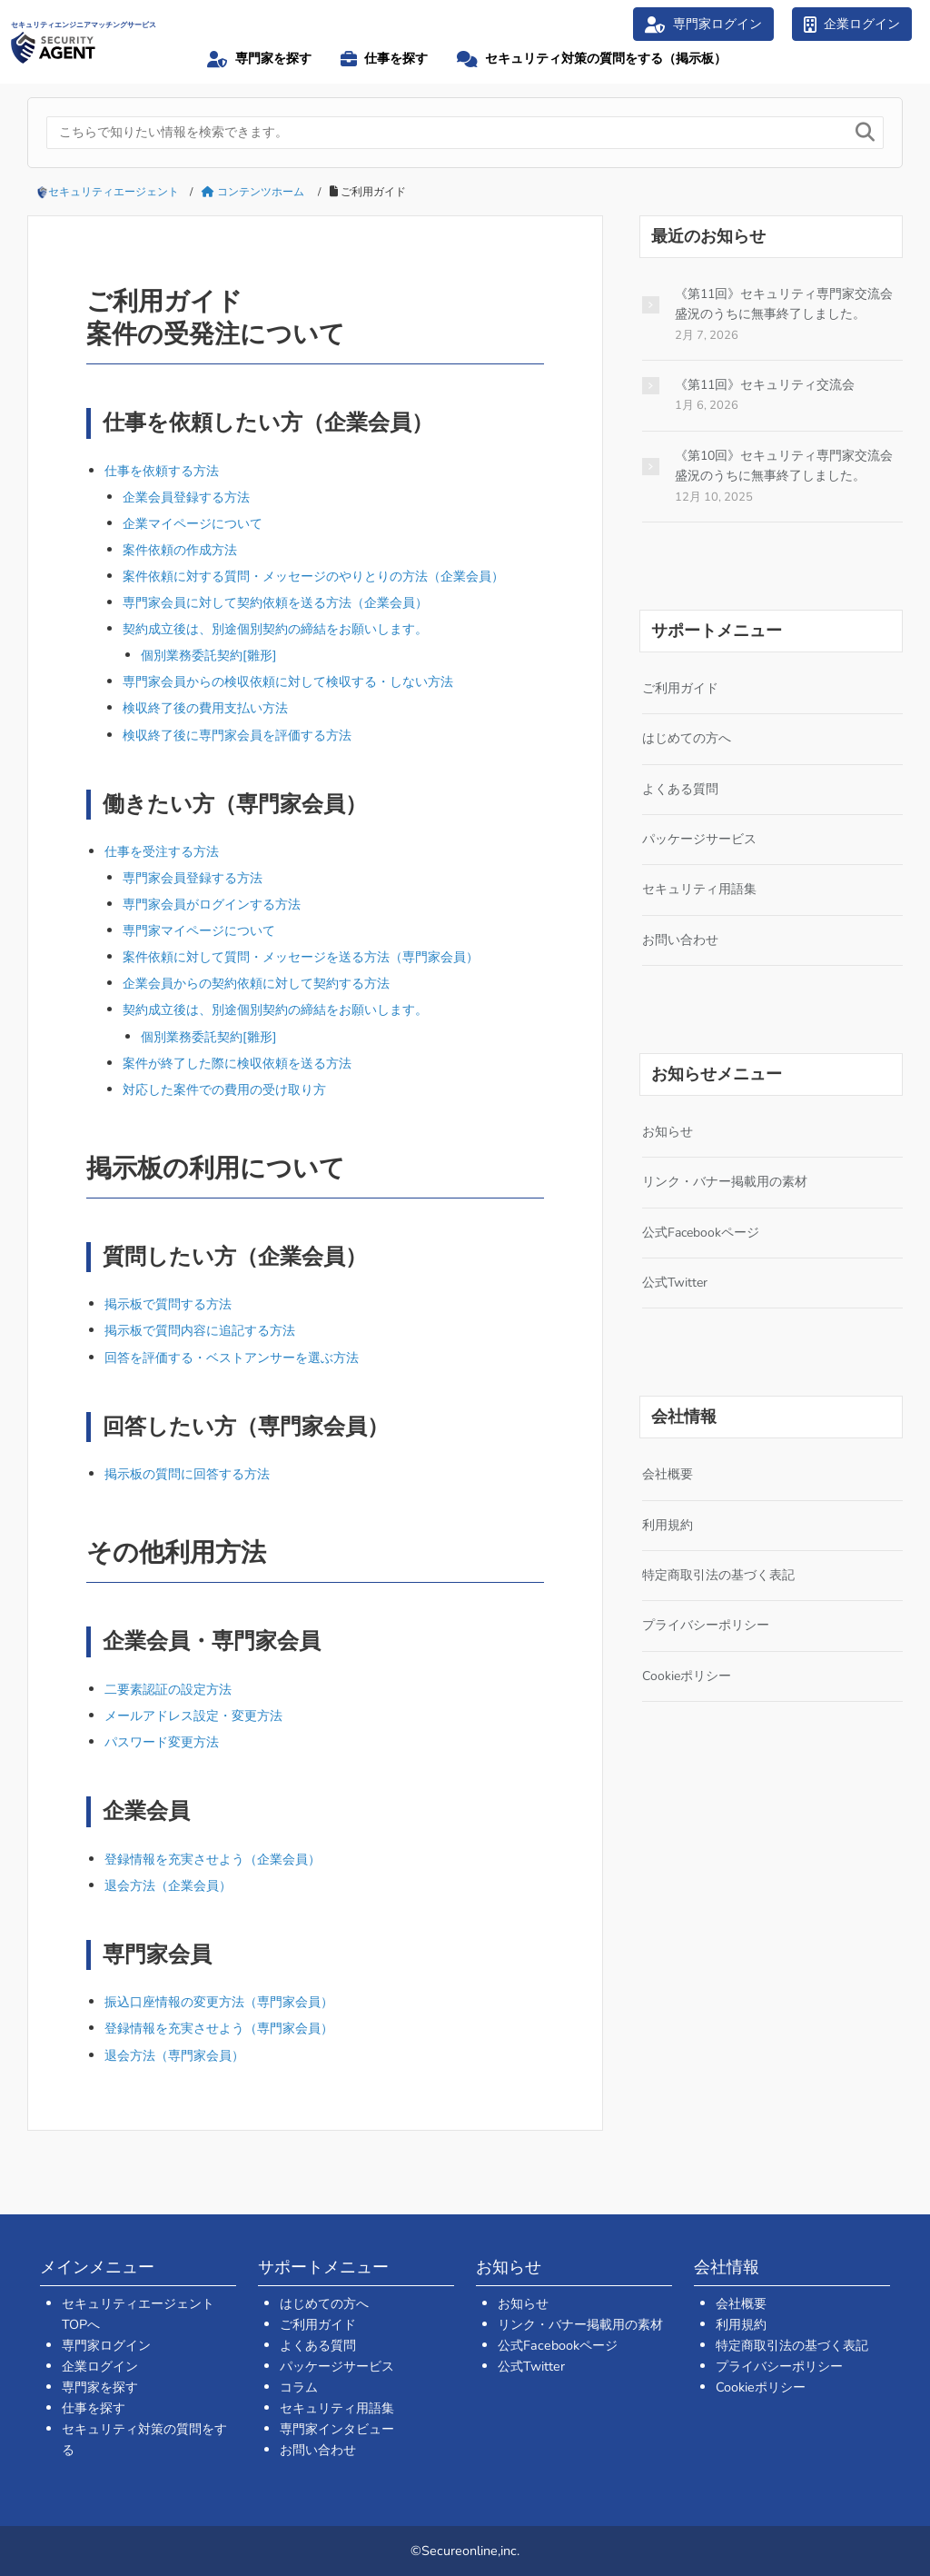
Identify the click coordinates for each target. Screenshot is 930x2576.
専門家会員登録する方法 (192, 878)
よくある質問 (680, 789)
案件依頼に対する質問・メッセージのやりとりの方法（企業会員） (313, 576)
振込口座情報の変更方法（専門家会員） (218, 2002)
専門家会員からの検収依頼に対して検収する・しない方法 (288, 681)
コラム (299, 2387)
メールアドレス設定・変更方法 (193, 1715)
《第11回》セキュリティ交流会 (765, 384)
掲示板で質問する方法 (168, 1304)
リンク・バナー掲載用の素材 (724, 1181)
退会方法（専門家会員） (174, 2055)
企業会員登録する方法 (186, 497)
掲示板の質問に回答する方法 (187, 1474)
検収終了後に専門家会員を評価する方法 (237, 735)
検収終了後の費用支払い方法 (205, 708)
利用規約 (667, 1525)
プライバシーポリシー (705, 1625)
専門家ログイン (106, 2345)
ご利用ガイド (680, 688)
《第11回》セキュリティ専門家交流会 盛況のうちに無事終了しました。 (784, 304)
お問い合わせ (680, 940)
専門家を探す (100, 2387)
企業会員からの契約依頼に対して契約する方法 (256, 983)
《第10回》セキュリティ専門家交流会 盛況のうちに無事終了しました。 (784, 465)
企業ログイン (100, 2366)
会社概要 (667, 1474)
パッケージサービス (699, 839)
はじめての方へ (686, 738)
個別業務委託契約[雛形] (209, 655)
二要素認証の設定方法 (168, 1689)
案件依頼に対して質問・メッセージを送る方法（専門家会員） (301, 957)
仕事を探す (93, 2408)
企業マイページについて (192, 523)
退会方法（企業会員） (168, 1885)
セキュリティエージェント (113, 191)
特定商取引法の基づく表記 (718, 1575)
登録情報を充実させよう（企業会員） (212, 1859)
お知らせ (667, 1131)
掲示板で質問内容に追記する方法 (199, 1330)
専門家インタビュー (337, 2429)
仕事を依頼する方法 (161, 471)
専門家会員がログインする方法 (212, 904)
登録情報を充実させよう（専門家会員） (218, 2028)
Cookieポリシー (686, 1676)
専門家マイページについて (199, 930)
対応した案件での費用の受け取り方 (224, 1089)
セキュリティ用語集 (699, 889)
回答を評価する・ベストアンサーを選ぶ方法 (231, 1357)
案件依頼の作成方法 (180, 550)
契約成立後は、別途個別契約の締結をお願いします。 (275, 629)
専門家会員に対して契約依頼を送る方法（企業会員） (275, 602)
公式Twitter (674, 1282)
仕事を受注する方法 (161, 851)
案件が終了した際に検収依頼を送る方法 (237, 1063)
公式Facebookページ (700, 1232)
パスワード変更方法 (161, 1742)
